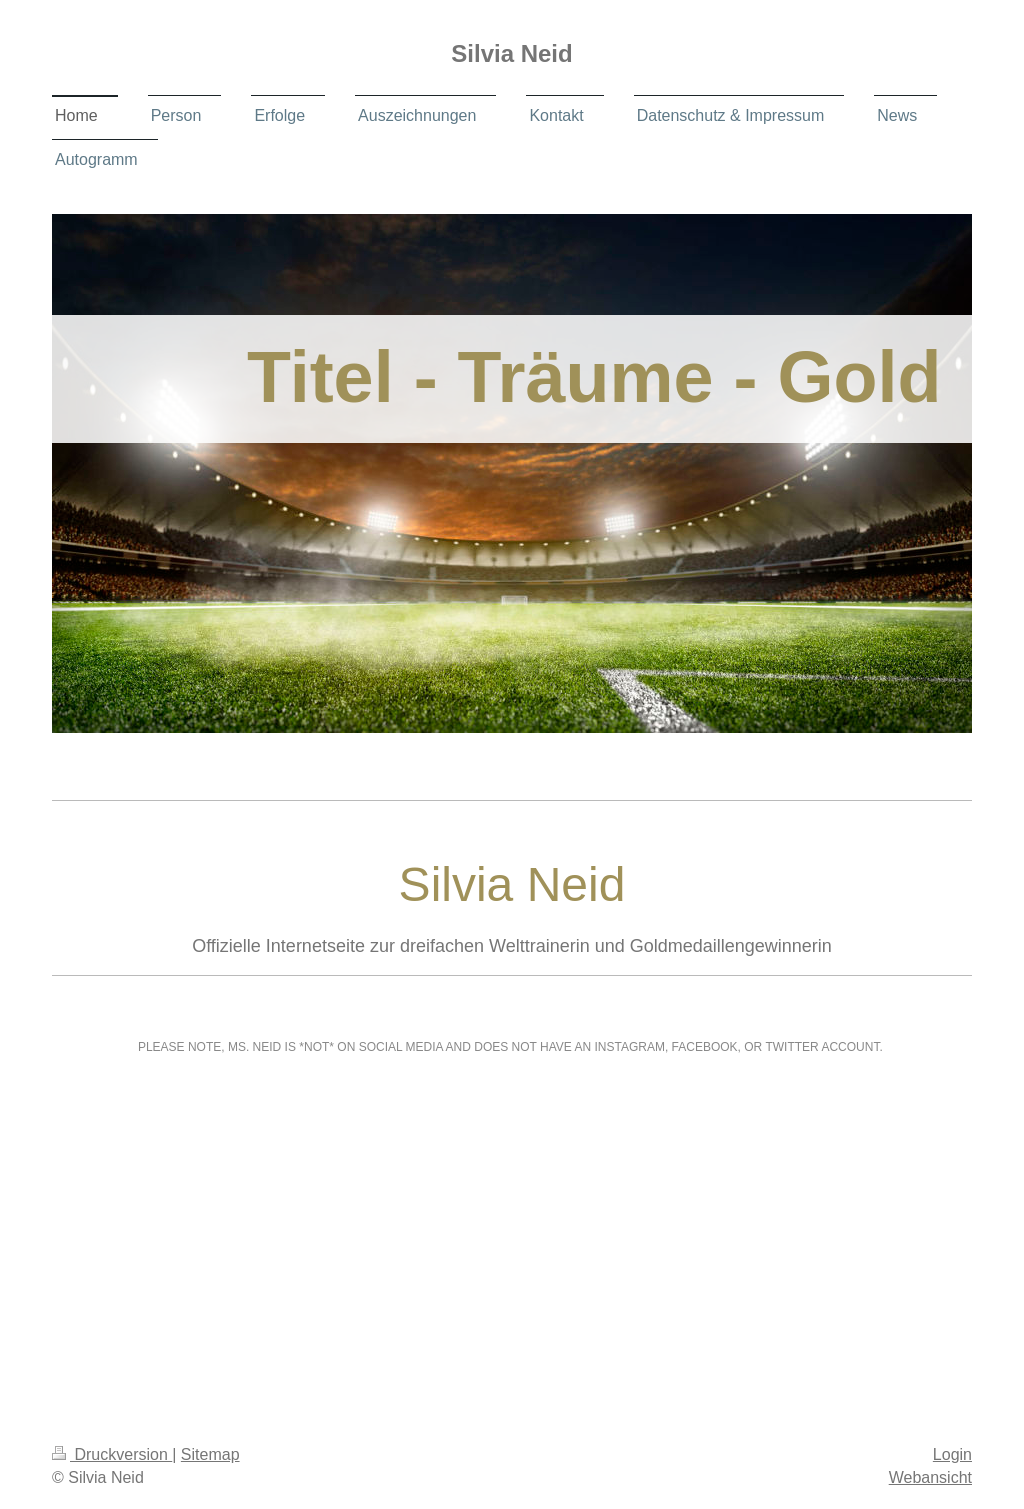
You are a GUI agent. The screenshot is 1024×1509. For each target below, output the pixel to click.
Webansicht (930, 1477)
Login (952, 1454)
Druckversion (112, 1454)
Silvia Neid (511, 53)
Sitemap (210, 1454)
